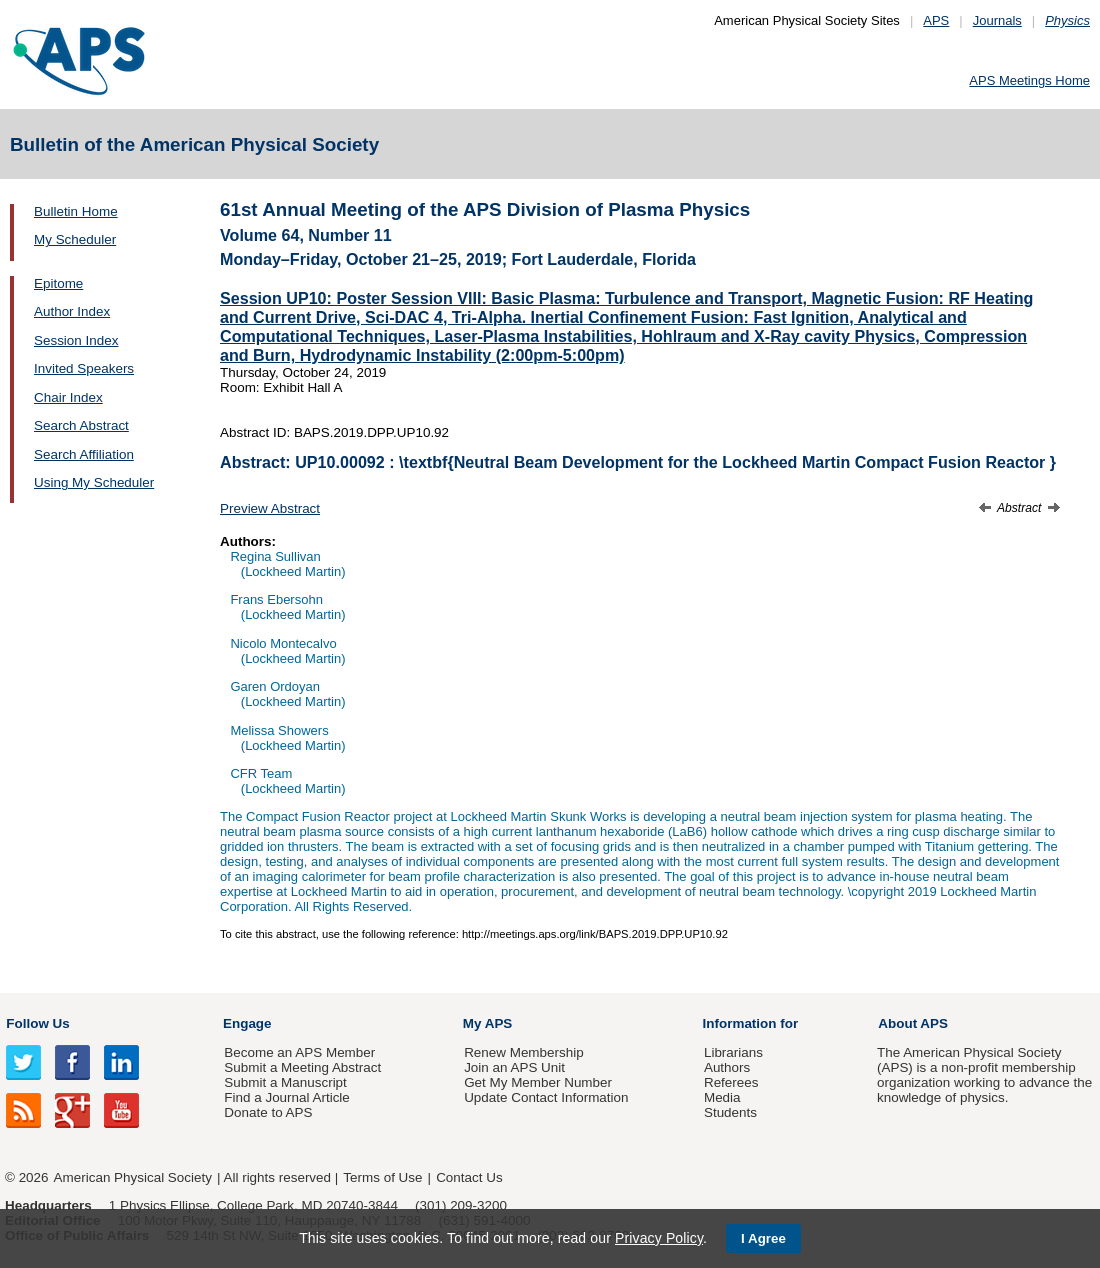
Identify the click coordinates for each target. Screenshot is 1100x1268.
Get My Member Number (538, 1082)
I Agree (763, 1238)
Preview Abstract (270, 508)
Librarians (733, 1052)
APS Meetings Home (1029, 80)
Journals (997, 20)
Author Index (72, 311)
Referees (731, 1082)
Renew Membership (524, 1052)
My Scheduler (75, 239)
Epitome (58, 283)
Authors (727, 1067)
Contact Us (469, 1177)
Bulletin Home (76, 211)
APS (936, 20)
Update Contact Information (546, 1097)
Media (722, 1097)
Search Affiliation (84, 454)
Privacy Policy (659, 1238)
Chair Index (68, 397)
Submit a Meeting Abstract (302, 1067)
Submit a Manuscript (285, 1082)
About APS (913, 1023)
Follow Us (37, 1023)
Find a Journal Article (286, 1097)
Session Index (76, 340)
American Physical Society (133, 1177)
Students (730, 1112)
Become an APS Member (299, 1052)
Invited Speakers (84, 368)
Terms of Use (382, 1177)
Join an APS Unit (514, 1067)
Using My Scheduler (94, 482)
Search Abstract (81, 425)
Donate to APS (268, 1112)
